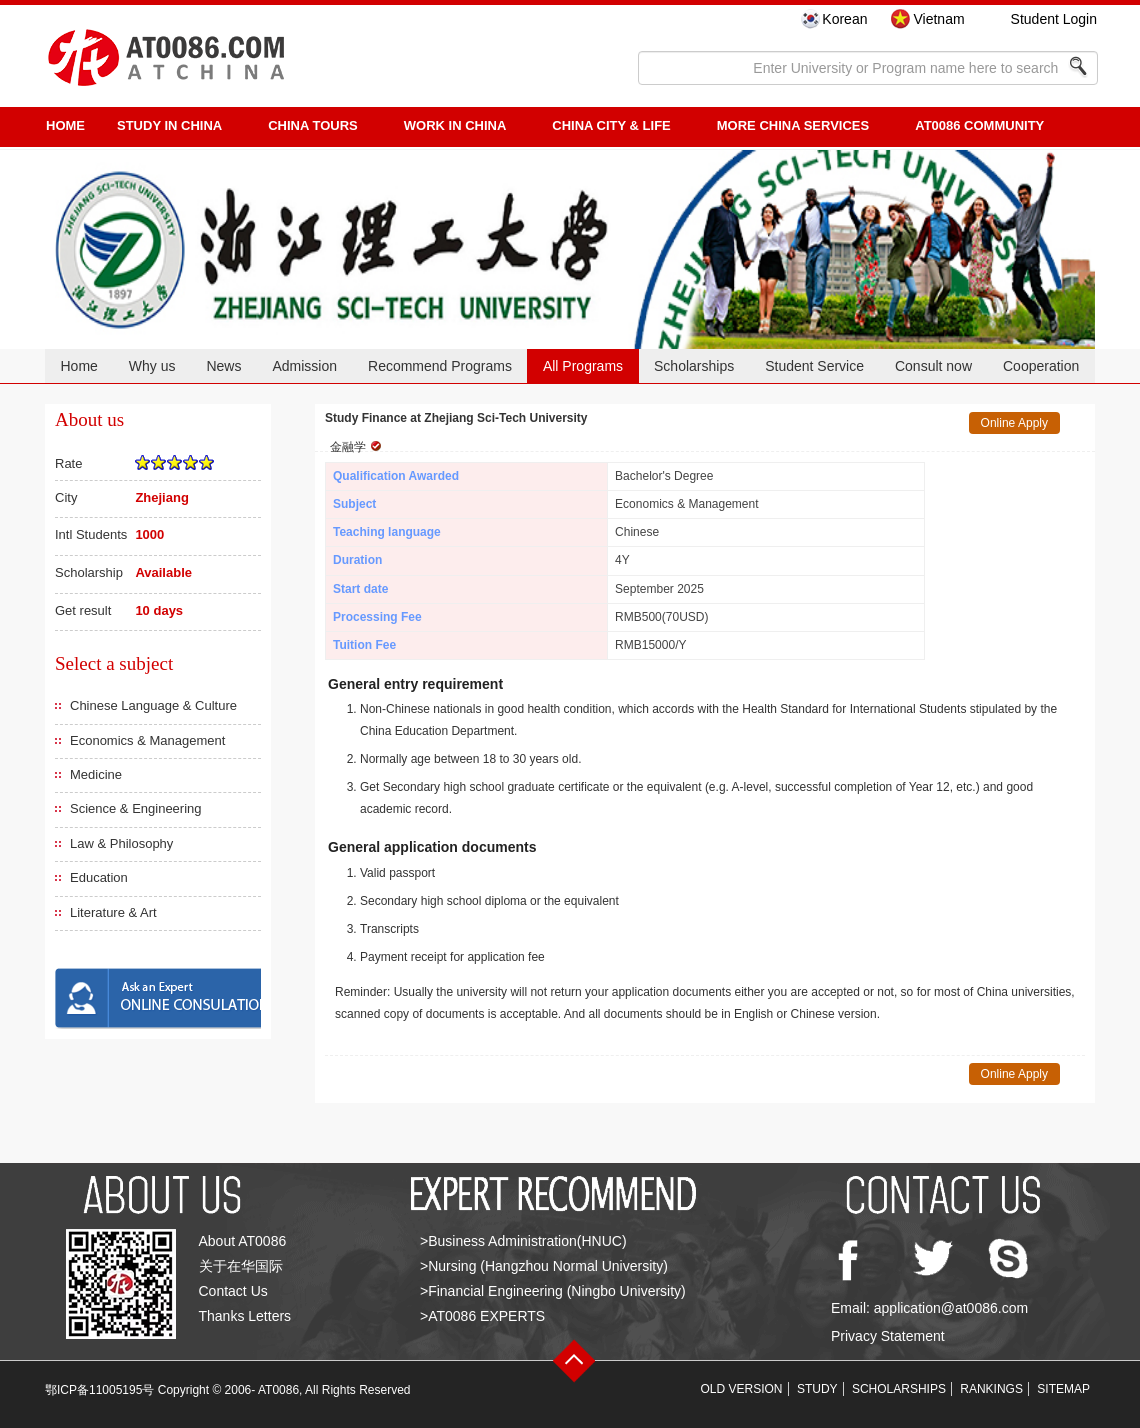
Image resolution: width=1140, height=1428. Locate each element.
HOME (65, 125)
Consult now (933, 366)
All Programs (583, 366)
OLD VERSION (742, 1389)
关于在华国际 (241, 1266)
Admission (304, 366)
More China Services (793, 125)
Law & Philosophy (121, 843)
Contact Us (233, 1291)
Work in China (455, 125)
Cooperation (1041, 366)
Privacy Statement (888, 1336)
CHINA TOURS (313, 125)
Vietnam (938, 19)
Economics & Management (147, 740)
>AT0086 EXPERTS (482, 1316)
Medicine (96, 774)
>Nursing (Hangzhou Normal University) (544, 1266)
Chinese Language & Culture (153, 705)
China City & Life (611, 125)
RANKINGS (991, 1389)
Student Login (1054, 19)
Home (78, 366)
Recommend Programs (440, 366)
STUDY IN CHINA (169, 125)
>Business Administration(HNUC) (523, 1241)
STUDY (817, 1389)
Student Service (814, 366)
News (223, 366)
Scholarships (694, 366)
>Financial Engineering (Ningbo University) (553, 1291)
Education (99, 877)
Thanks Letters (245, 1316)
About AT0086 (243, 1241)
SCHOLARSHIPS (899, 1389)
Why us (152, 366)
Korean (844, 19)
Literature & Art (113, 912)
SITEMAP (1063, 1389)
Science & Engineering (136, 808)
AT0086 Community (979, 125)
